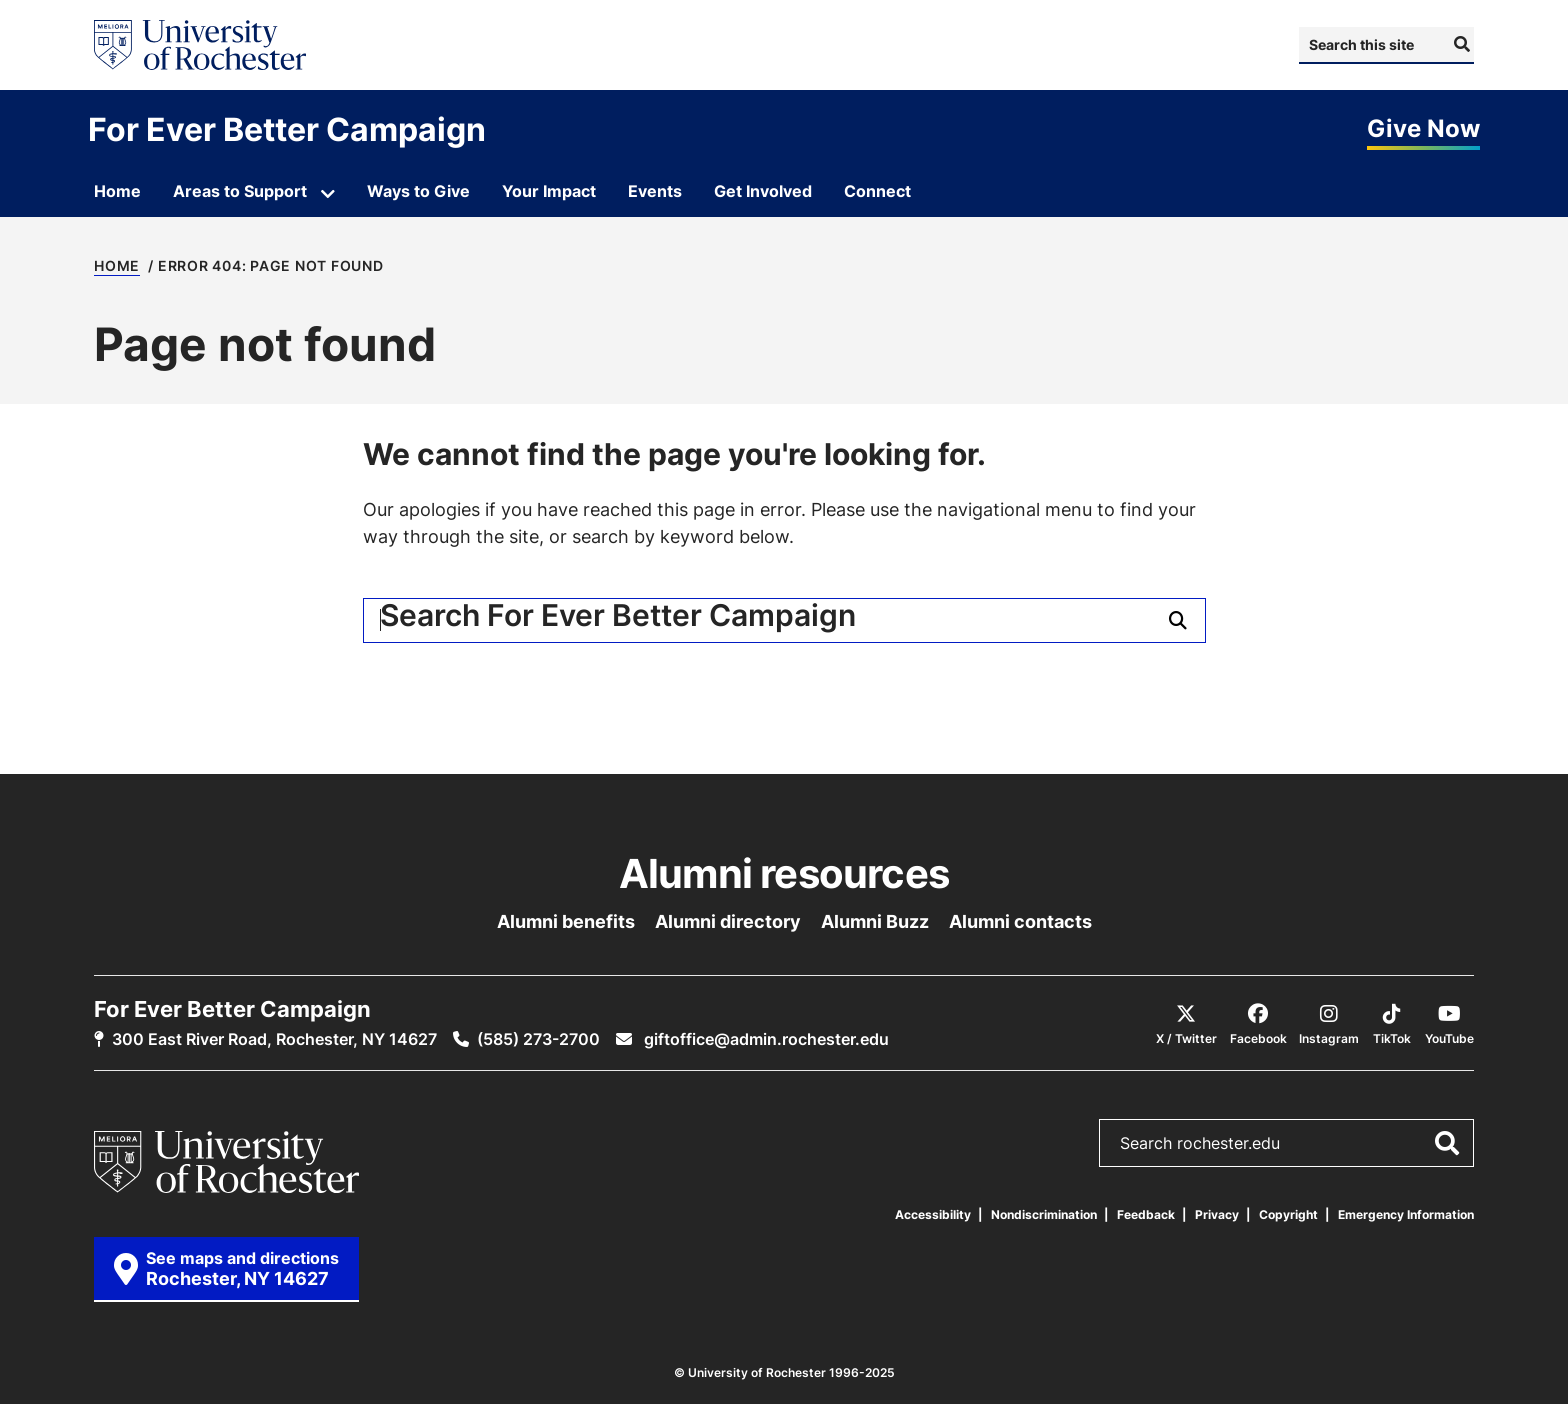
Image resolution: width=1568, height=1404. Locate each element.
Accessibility (933, 1214)
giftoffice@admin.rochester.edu (764, 1039)
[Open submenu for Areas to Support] (328, 194)
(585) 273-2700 (538, 1039)
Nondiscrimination (1044, 1214)
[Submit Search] (1460, 44)
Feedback (1146, 1214)
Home (117, 266)
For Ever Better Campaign (287, 129)
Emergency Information (1406, 1214)
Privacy (1217, 1214)
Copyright (1288, 1214)
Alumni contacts (1020, 921)
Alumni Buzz (875, 921)
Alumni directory (728, 921)
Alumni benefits (566, 921)
